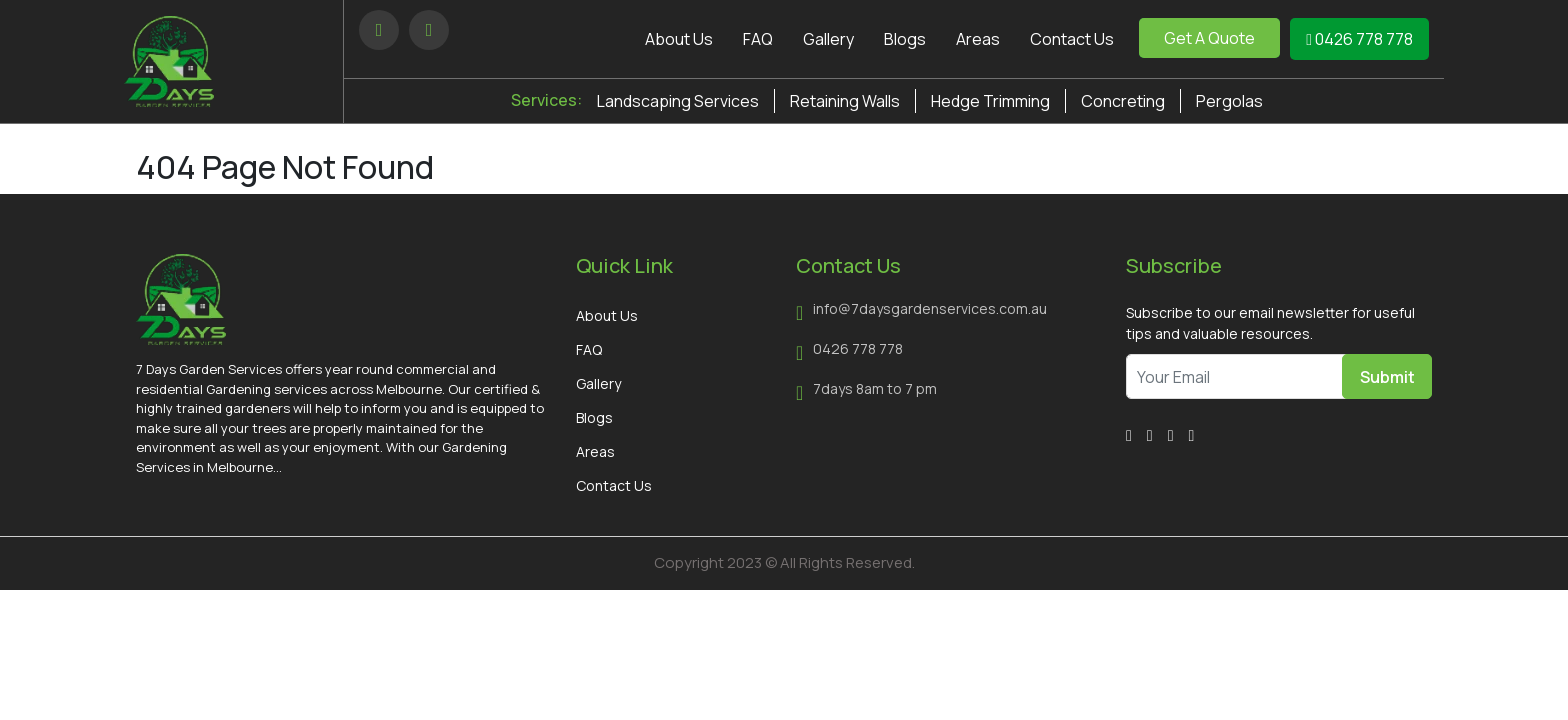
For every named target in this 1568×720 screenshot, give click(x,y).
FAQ (758, 39)
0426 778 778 (1359, 39)
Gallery (828, 39)
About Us (679, 39)
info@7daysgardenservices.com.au (930, 308)
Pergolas (1229, 101)
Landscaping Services (678, 101)
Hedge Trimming (990, 101)
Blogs (905, 39)
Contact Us (1072, 39)
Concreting (1123, 101)
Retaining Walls (845, 101)
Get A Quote (1209, 38)
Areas (978, 39)
